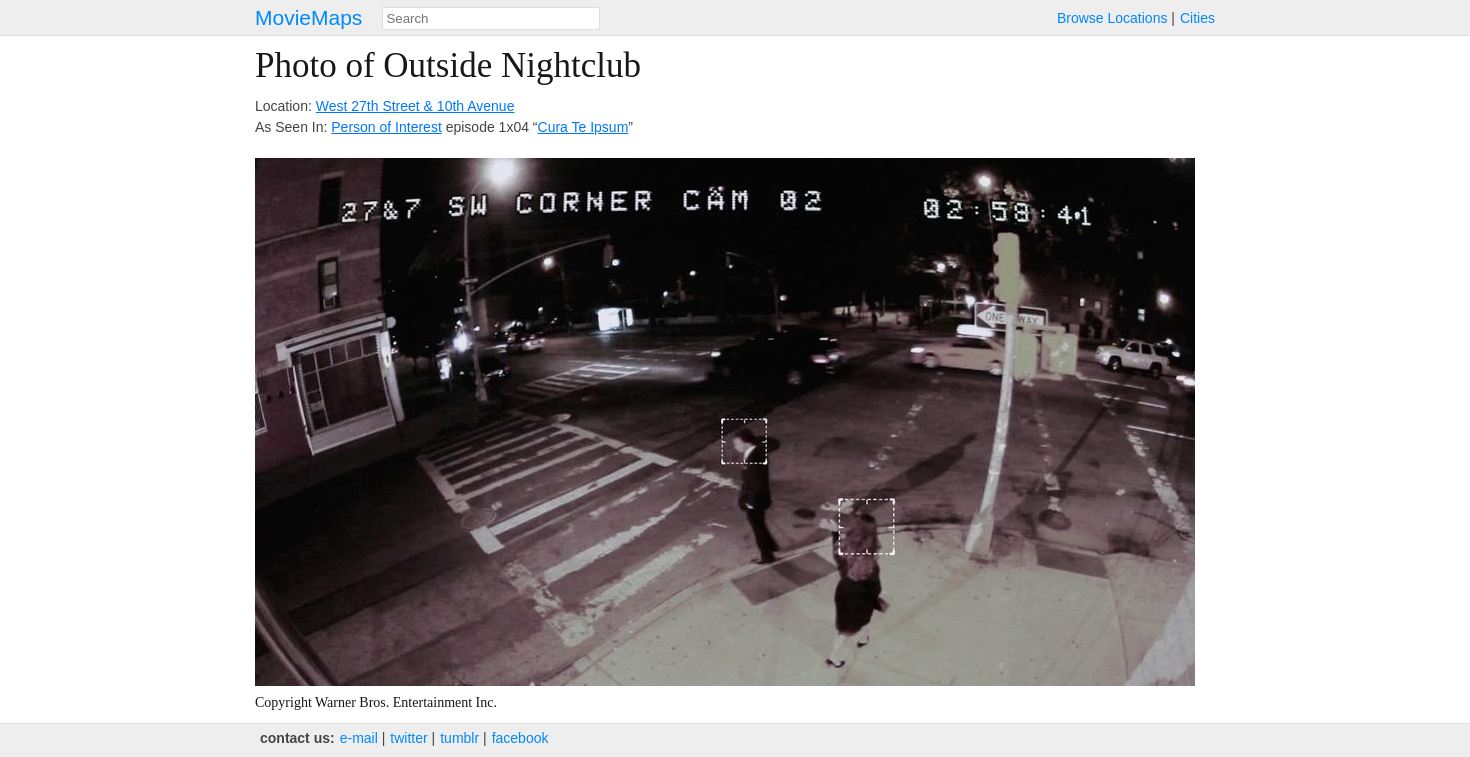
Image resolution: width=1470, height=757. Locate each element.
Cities (1197, 18)
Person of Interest (386, 127)
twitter (408, 738)
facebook (520, 738)
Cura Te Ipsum (583, 127)
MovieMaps (308, 17)
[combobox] (491, 18)
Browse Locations (1112, 18)
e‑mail (359, 738)
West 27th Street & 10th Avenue (415, 106)
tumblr (459, 738)
